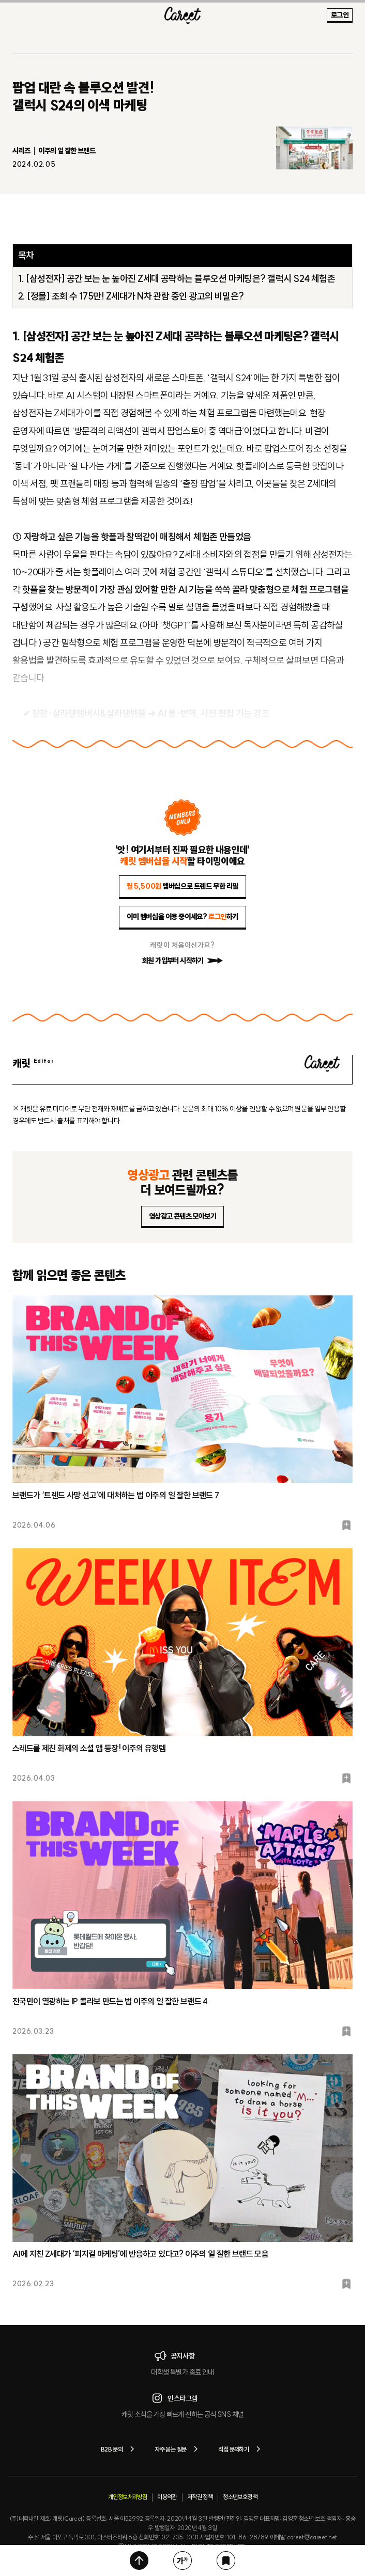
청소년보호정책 (240, 2497)
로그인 (339, 15)
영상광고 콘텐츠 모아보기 (182, 1216)
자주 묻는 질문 (178, 2449)
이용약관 (167, 2497)
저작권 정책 (199, 2497)
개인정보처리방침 (127, 2497)
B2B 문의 (119, 2449)
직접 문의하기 (241, 2449)
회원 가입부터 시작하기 (182, 960)
